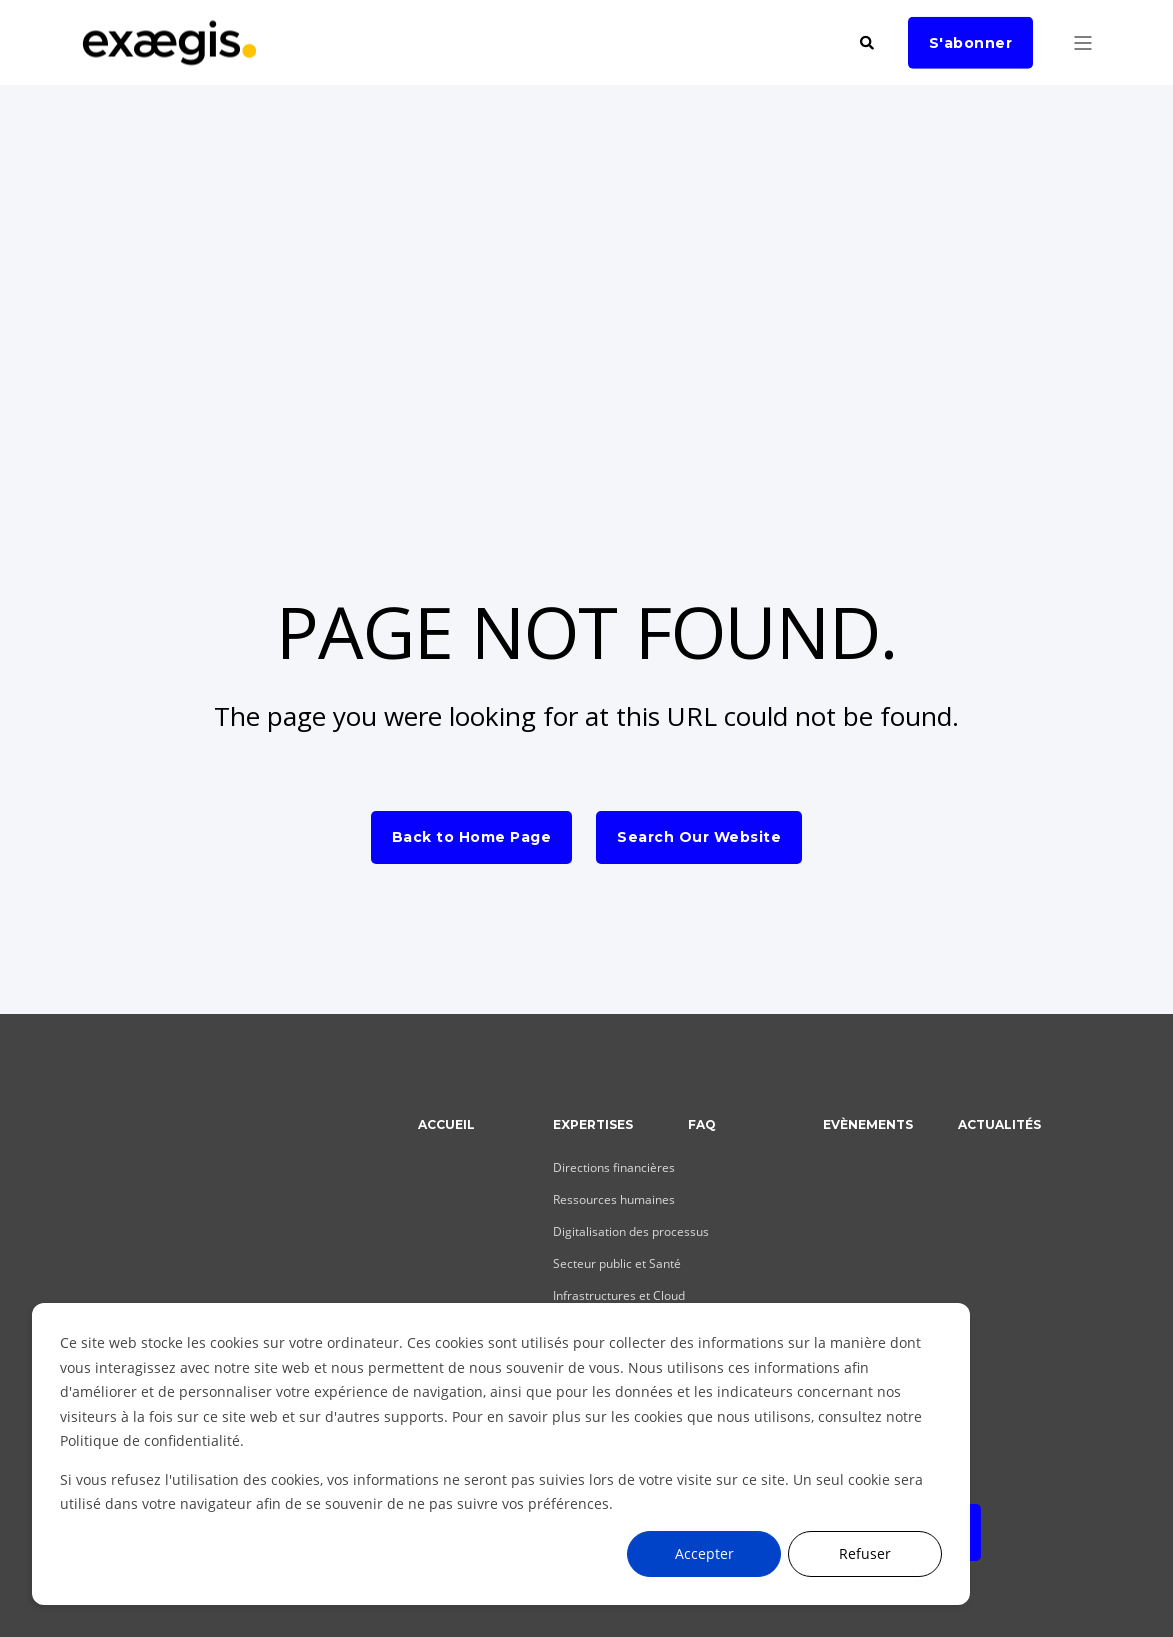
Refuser (865, 1553)
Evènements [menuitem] (868, 1125)
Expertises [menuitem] (593, 1125)
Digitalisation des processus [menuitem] (631, 1231)
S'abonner (971, 42)
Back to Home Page (472, 837)
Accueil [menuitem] (446, 1125)
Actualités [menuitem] (999, 1125)
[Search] (869, 40)
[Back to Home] (170, 54)
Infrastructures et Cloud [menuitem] (619, 1295)
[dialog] (501, 1454)
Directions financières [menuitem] (614, 1167)
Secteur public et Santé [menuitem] (617, 1263)
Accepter (704, 1553)
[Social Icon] (94, 1274)
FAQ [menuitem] (702, 1125)
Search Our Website (699, 837)
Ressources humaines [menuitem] (614, 1199)
